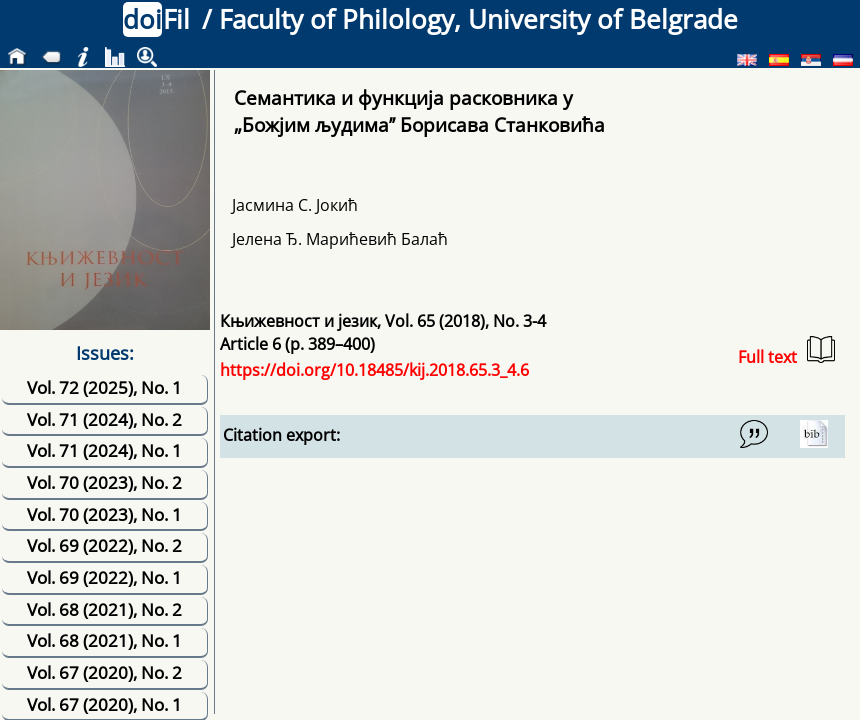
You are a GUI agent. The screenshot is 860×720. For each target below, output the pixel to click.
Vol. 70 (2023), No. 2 (104, 482)
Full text (786, 351)
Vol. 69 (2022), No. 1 (104, 577)
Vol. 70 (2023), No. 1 (104, 514)
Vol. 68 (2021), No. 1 (104, 640)
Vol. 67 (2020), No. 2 (104, 672)
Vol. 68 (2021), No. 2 (104, 609)
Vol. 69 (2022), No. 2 (104, 545)
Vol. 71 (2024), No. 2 (104, 419)
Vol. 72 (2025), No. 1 (104, 387)
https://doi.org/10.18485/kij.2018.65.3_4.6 (374, 370)
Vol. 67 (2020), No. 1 (104, 704)
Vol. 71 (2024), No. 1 (104, 450)
